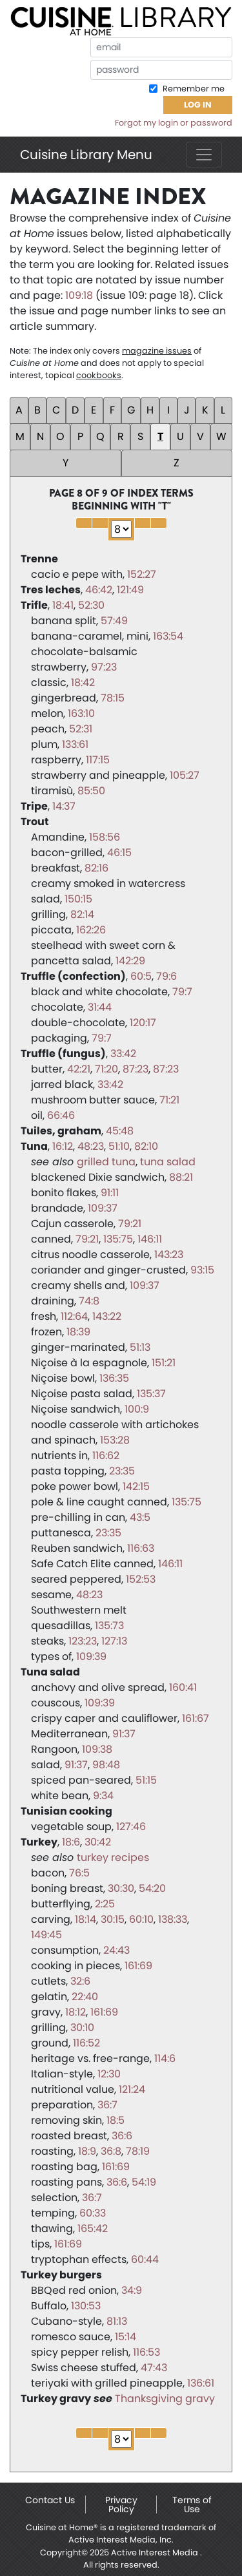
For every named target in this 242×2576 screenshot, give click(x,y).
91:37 (124, 1733)
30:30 (121, 1888)
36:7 (107, 2104)
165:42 (92, 2228)
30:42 (98, 1842)
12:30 (109, 2073)
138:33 (172, 1919)
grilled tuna (106, 1161)
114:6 (165, 2058)
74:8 (89, 1300)
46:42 (98, 589)
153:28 (115, 1440)
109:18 (79, 295)
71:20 (106, 1069)
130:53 (86, 2305)
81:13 (116, 2321)
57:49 (114, 620)
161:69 (138, 1965)
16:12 (62, 1146)
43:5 (140, 1517)
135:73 (109, 1625)
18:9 (87, 2151)
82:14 (82, 914)
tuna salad (168, 1161)
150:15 (78, 899)
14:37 (64, 806)
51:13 (140, 1347)
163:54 (168, 636)
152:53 (141, 1579)
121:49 (130, 589)
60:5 (141, 976)
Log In (198, 104)
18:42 (83, 682)
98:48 (106, 1764)
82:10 (146, 1146)
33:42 (123, 1053)
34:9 (131, 2290)
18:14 (85, 1919)
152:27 (141, 574)
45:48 (120, 1130)
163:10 (81, 713)
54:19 (144, 2182)
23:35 (122, 1471)
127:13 (114, 1641)
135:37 (151, 1393)
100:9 (137, 1409)
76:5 (79, 1872)
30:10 (82, 2027)
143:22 (106, 1316)
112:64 (74, 1316)
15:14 (125, 2336)
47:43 (154, 2367)
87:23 (135, 1069)
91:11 (110, 1192)
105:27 (184, 775)
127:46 (131, 1826)
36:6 (122, 2135)
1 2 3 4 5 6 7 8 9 (121, 529)
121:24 (132, 2089)
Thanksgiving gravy (165, 2398)
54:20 (152, 1888)
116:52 (86, 2043)
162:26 (91, 929)
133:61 (75, 744)
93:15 (202, 1270)
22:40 (85, 1996)
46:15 (119, 852)
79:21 (129, 1223)
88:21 (181, 1177)
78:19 (138, 2151)
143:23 (168, 1254)
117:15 (98, 759)
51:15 (146, 1780)
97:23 (104, 667)
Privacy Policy (121, 2504)
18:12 (75, 2012)
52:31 (80, 728)
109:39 (91, 1656)
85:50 (91, 790)
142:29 (130, 960)
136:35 (114, 1378)
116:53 (146, 2352)
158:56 (104, 837)
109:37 (102, 1208)
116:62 (105, 1455)
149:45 (46, 1934)
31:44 (100, 1007)
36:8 (111, 2151)
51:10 (119, 1146)
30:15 (113, 1919)
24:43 (116, 1950)
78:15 (113, 698)
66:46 (61, 1115)
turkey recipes (113, 1857)
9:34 (103, 1795)
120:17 (143, 1022)
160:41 (183, 1687)
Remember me (193, 88)
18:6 (71, 1842)
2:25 (105, 1903)
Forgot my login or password (173, 122)
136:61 (200, 2383)
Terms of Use (192, 2504)
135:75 (118, 1239)
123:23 (82, 1641)
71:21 (169, 1099)
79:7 (182, 991)
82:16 (96, 868)
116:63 (140, 1548)
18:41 (63, 605)
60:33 (92, 2213)
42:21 (78, 1069)
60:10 (141, 1919)
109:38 (97, 1749)
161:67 (195, 1718)
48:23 (90, 1146)
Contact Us (50, 2499)
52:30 (91, 605)
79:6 (166, 976)
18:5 (115, 2120)
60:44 (145, 2259)
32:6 (80, 1981)
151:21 (164, 1362)
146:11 (149, 1239)
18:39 (78, 1331)
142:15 (136, 1486)
